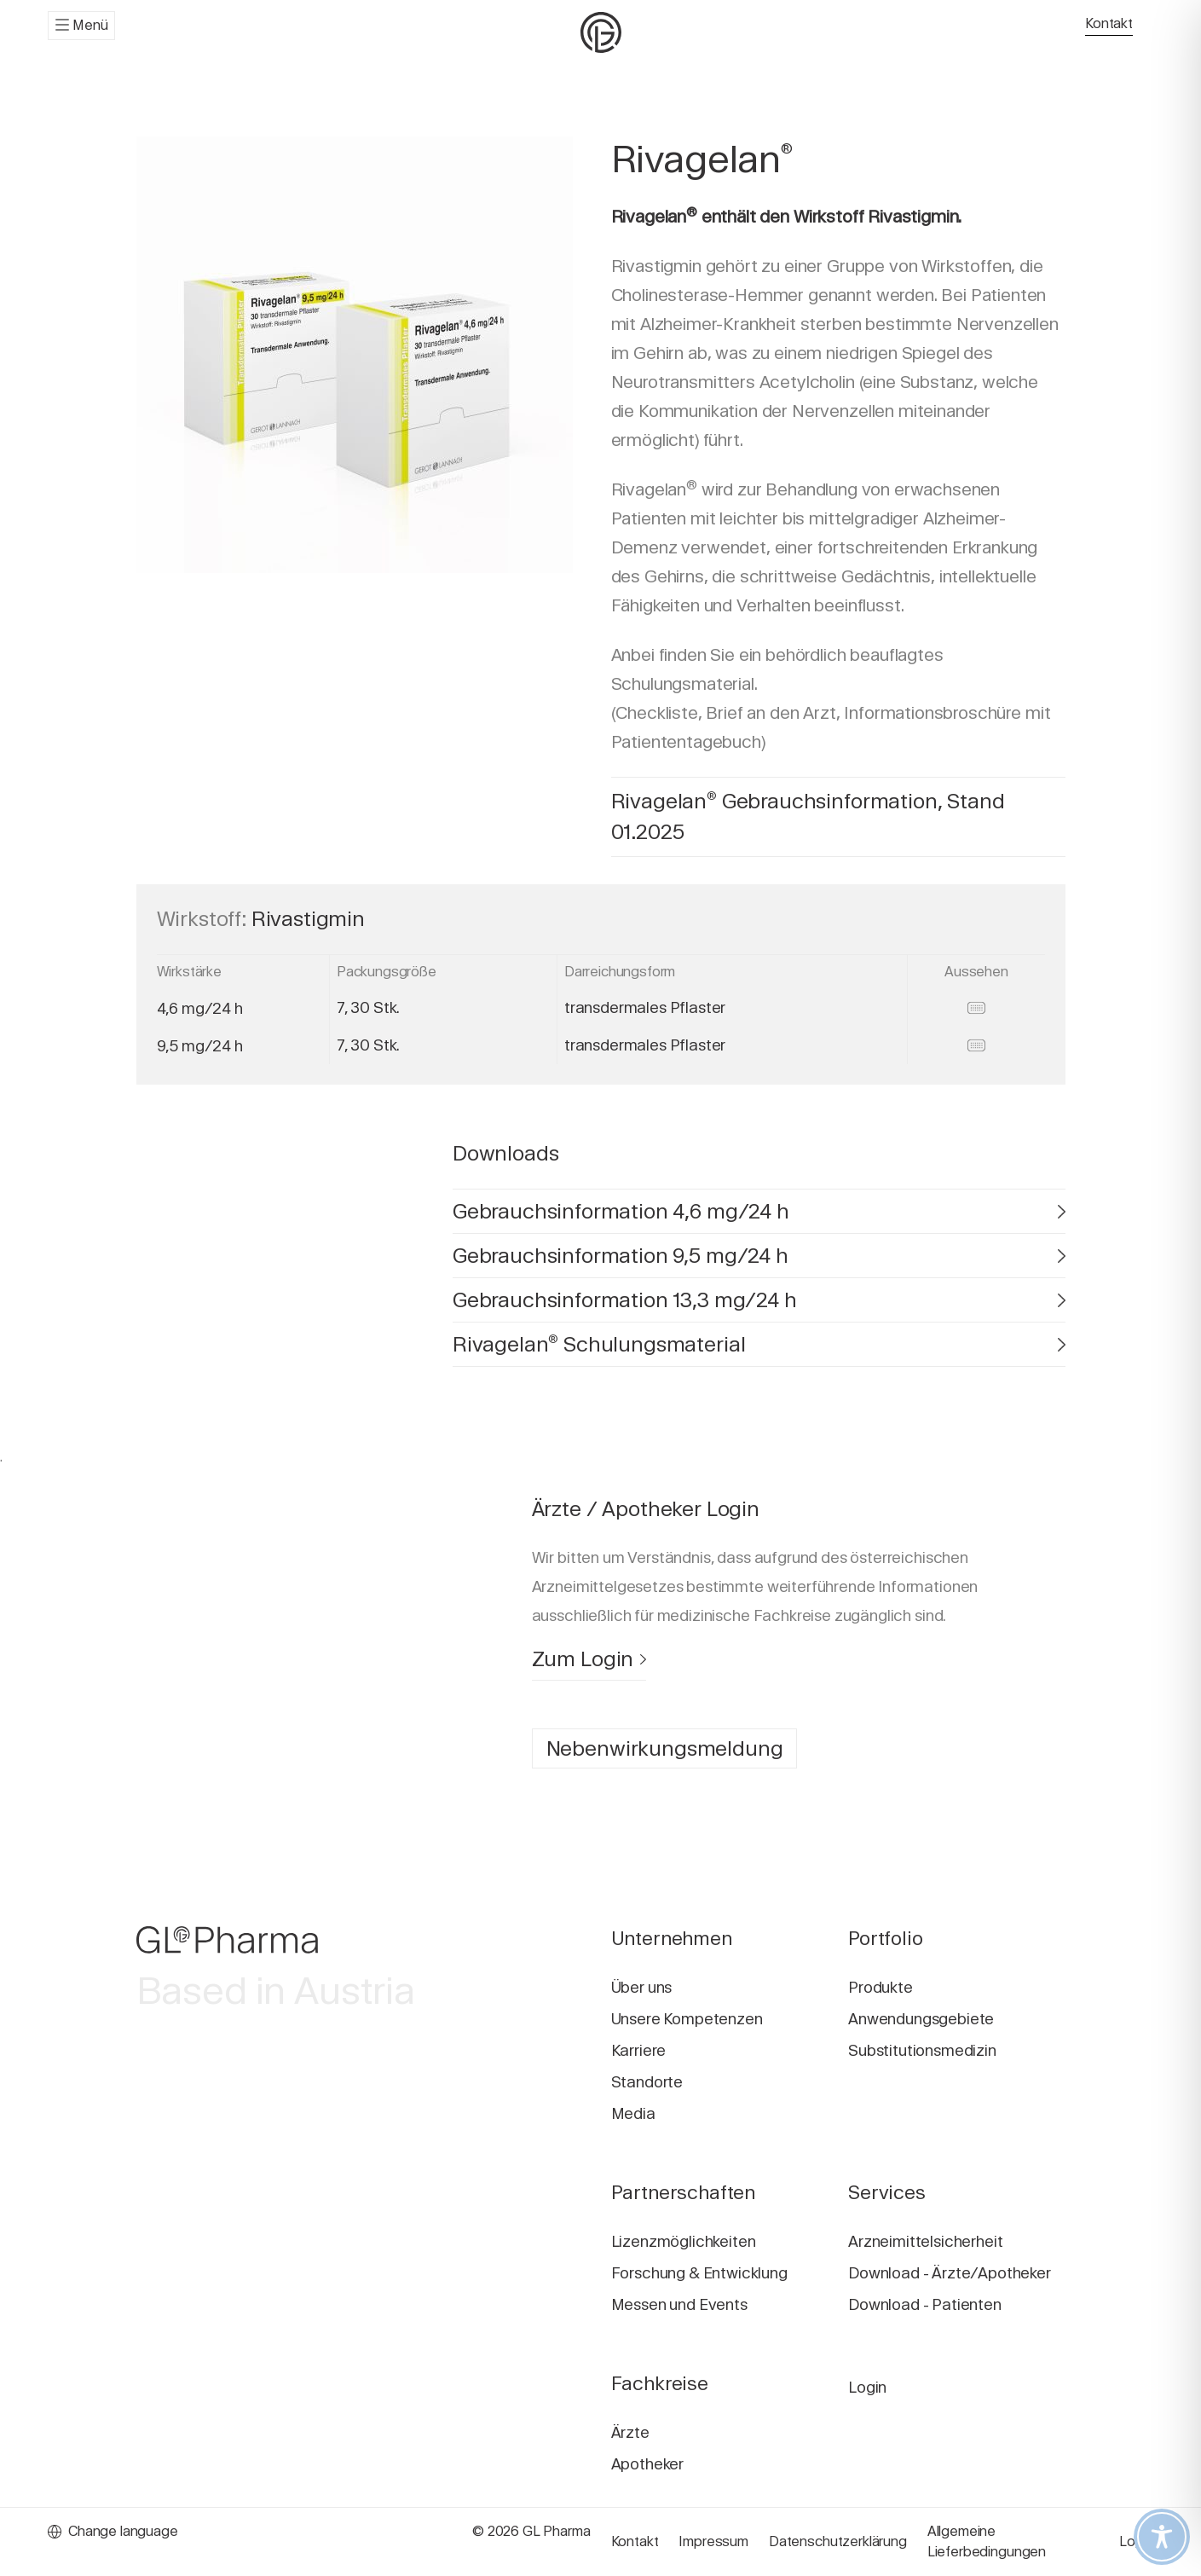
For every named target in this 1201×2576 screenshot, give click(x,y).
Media (633, 2113)
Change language (113, 2531)
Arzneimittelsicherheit (925, 2241)
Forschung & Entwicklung (699, 2273)
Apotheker (647, 2464)
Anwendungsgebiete (921, 2019)
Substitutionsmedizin (922, 2050)
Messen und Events (679, 2304)
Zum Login (589, 1659)
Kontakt (1109, 23)
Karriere (639, 2050)
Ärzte (630, 2432)
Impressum (713, 2541)
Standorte (647, 2082)
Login (867, 2387)
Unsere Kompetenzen (687, 2019)
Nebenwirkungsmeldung (664, 1748)
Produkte (880, 1987)
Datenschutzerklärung (838, 2541)
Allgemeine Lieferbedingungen (986, 2541)
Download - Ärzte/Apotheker (949, 2273)
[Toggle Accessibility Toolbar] (1161, 2536)
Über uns (642, 1987)
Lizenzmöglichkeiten (683, 2241)
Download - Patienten (925, 2304)
